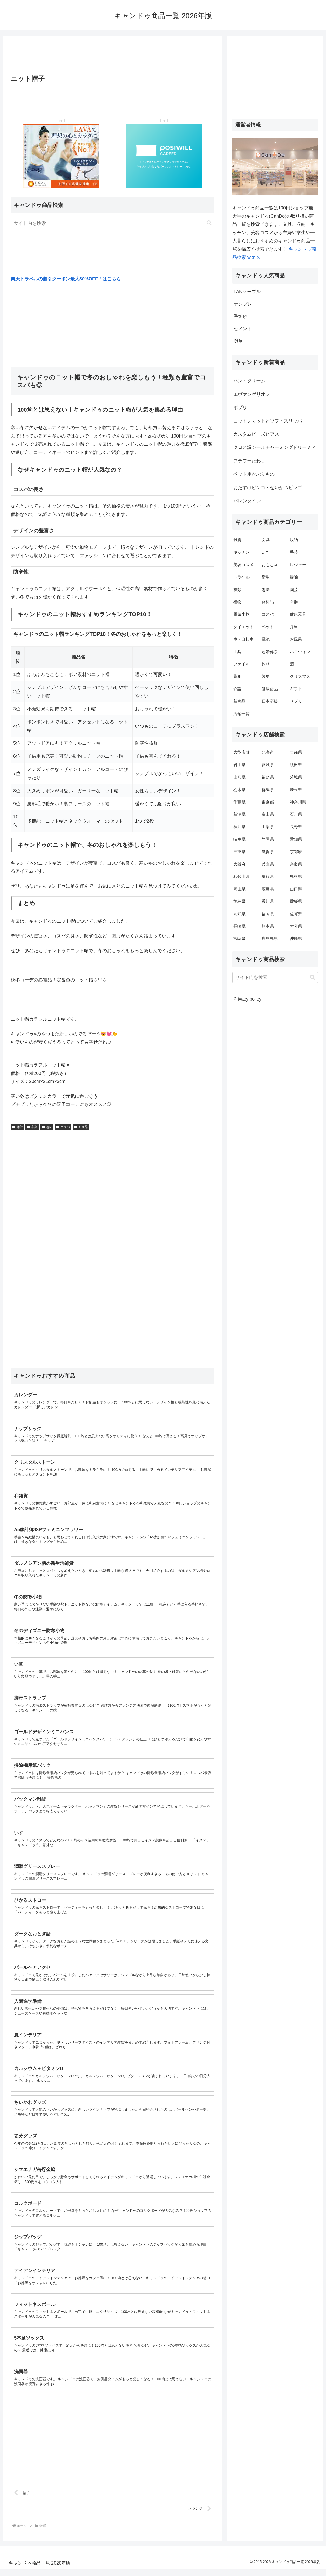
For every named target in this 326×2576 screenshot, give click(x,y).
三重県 (239, 852)
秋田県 (296, 765)
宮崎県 (239, 938)
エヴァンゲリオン (251, 394)
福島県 (268, 777)
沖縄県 (296, 938)
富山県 (268, 814)
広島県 (268, 889)
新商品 (81, 1127)
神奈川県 (298, 802)
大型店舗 (241, 752)
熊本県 (268, 926)
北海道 (268, 752)
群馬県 (268, 789)
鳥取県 (268, 876)
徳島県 (239, 901)
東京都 (268, 802)
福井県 (239, 827)
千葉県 (239, 802)
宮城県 (268, 765)
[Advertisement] (112, 56)
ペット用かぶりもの (254, 474)
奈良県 (296, 864)
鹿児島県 (270, 938)
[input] (112, 223)
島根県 (296, 876)
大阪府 (239, 864)
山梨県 (268, 827)
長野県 (296, 827)
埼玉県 (296, 789)
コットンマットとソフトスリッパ (267, 421)
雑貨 (17, 1127)
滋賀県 (268, 852)
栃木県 (239, 789)
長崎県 (239, 926)
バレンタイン (247, 500)
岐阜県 (239, 839)
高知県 (239, 914)
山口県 (296, 889)
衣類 (32, 1127)
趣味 (47, 1127)
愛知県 (296, 839)
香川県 (268, 901)
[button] (209, 223)
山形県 (239, 777)
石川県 (296, 814)
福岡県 (268, 914)
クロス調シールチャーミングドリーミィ (274, 447)
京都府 (296, 852)
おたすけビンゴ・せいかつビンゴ (267, 487)
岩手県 (239, 765)
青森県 (296, 752)
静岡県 (268, 839)
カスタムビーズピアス (256, 434)
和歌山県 (241, 876)
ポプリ (240, 407)
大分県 (296, 926)
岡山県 (239, 889)
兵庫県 (268, 864)
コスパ (63, 1127)
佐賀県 (296, 914)
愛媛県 (296, 901)
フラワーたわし (249, 460)
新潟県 (239, 814)
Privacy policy (247, 999)
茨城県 (296, 777)
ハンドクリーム (249, 380)
